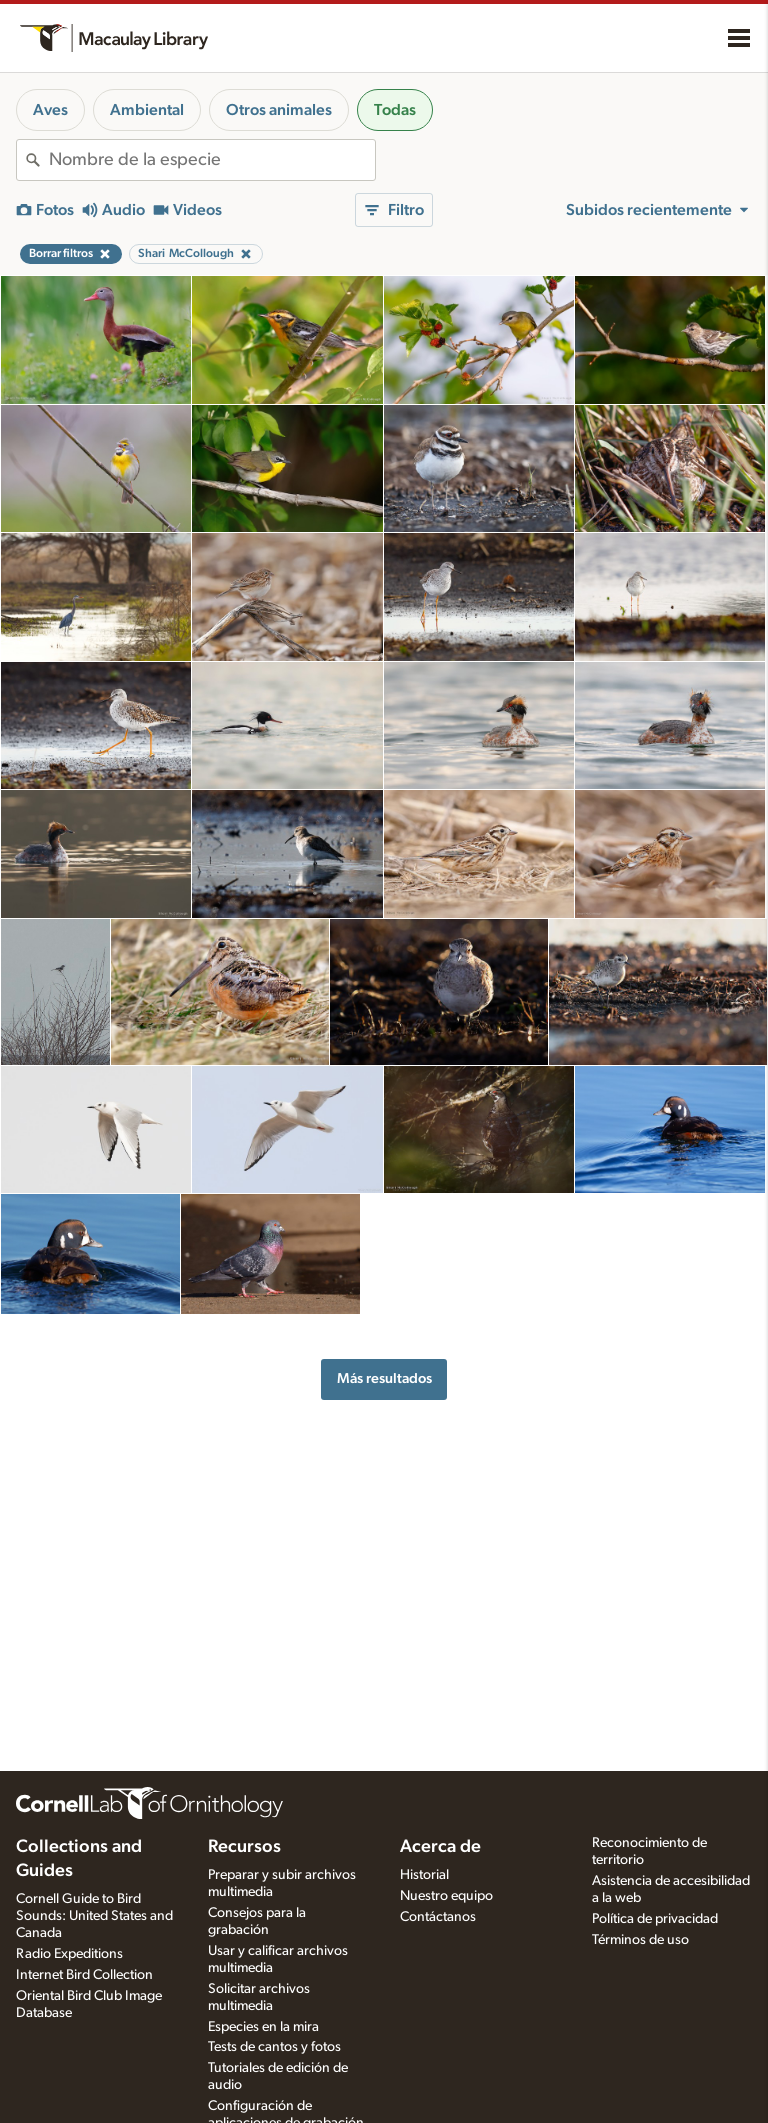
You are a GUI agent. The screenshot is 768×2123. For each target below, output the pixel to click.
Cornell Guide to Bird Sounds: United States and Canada (94, 1916)
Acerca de (440, 1847)
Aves (50, 110)
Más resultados (384, 1378)
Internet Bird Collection (84, 1975)
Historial (424, 1875)
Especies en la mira (263, 2027)
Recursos (244, 1847)
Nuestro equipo (446, 1896)
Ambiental (147, 110)
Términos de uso (640, 1940)
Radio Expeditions (69, 1954)
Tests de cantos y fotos (274, 2047)
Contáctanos (438, 1917)
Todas (395, 110)
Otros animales (279, 110)
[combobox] (212, 160)
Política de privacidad (655, 1919)
